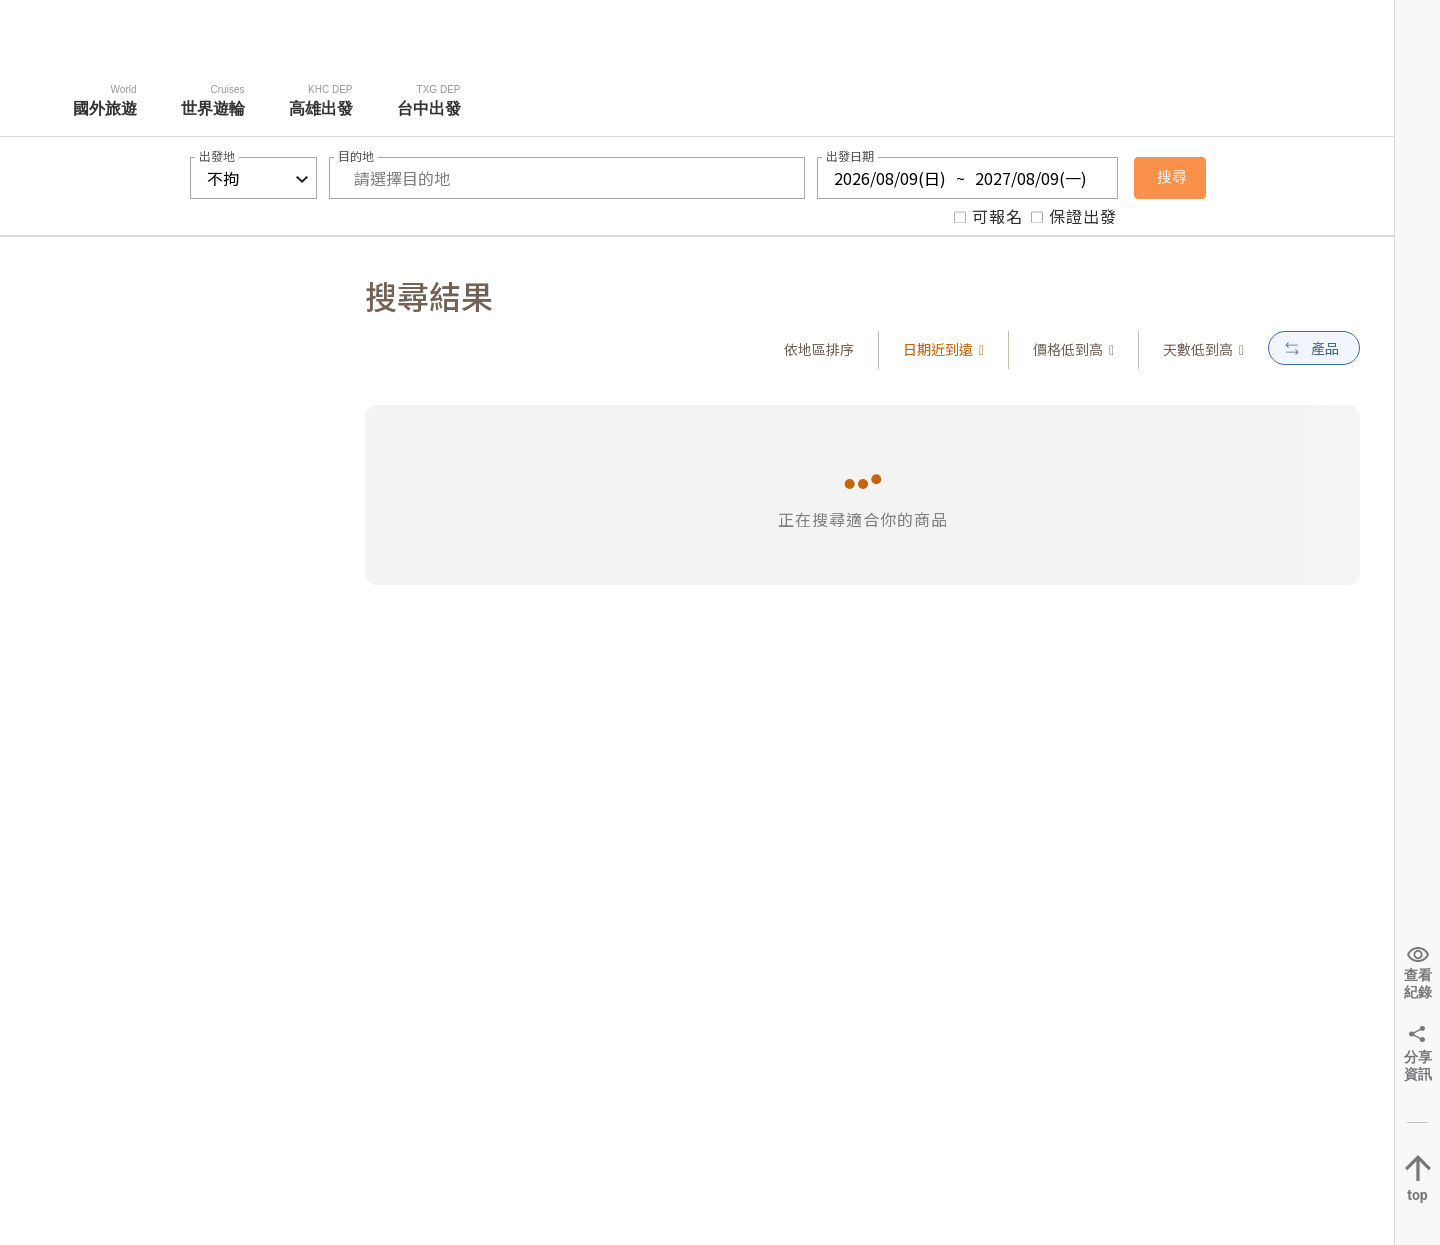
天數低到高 (1203, 349)
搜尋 (1172, 177)
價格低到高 (1073, 349)
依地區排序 (819, 349)
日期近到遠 (943, 349)
